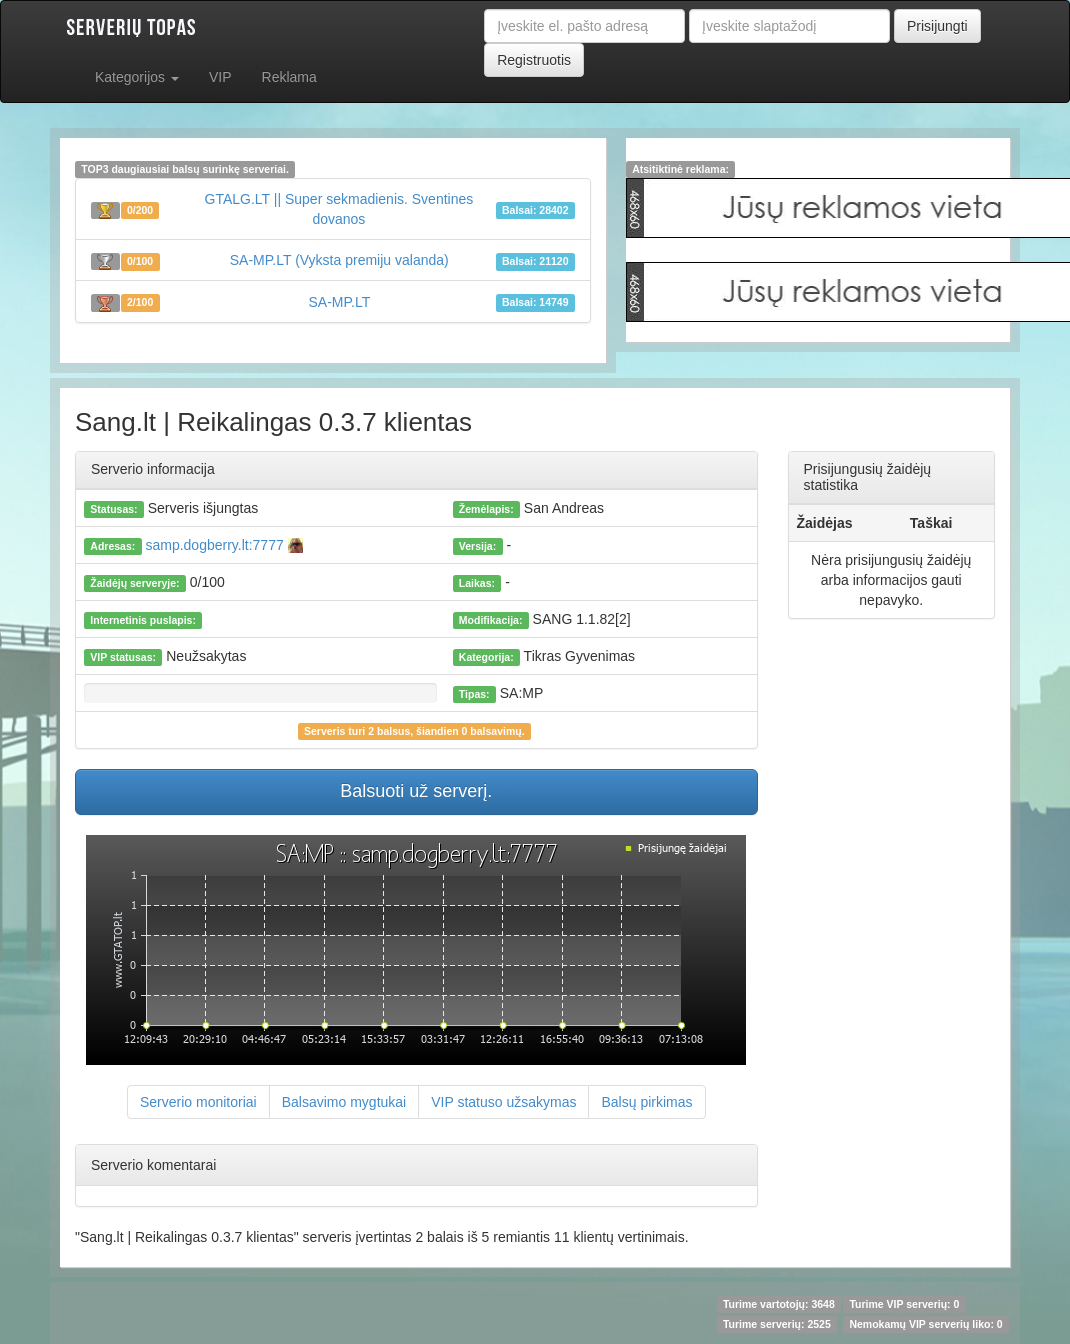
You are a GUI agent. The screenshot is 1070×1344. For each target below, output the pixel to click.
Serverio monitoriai (198, 1102)
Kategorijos (137, 77)
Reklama (289, 77)
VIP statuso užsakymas (503, 1102)
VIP (220, 77)
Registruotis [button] (534, 60)
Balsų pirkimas (646, 1102)
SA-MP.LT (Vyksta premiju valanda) (339, 260)
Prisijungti (937, 26)
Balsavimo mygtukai (344, 1102)
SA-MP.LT (340, 302)
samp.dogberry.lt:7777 (222, 545)
